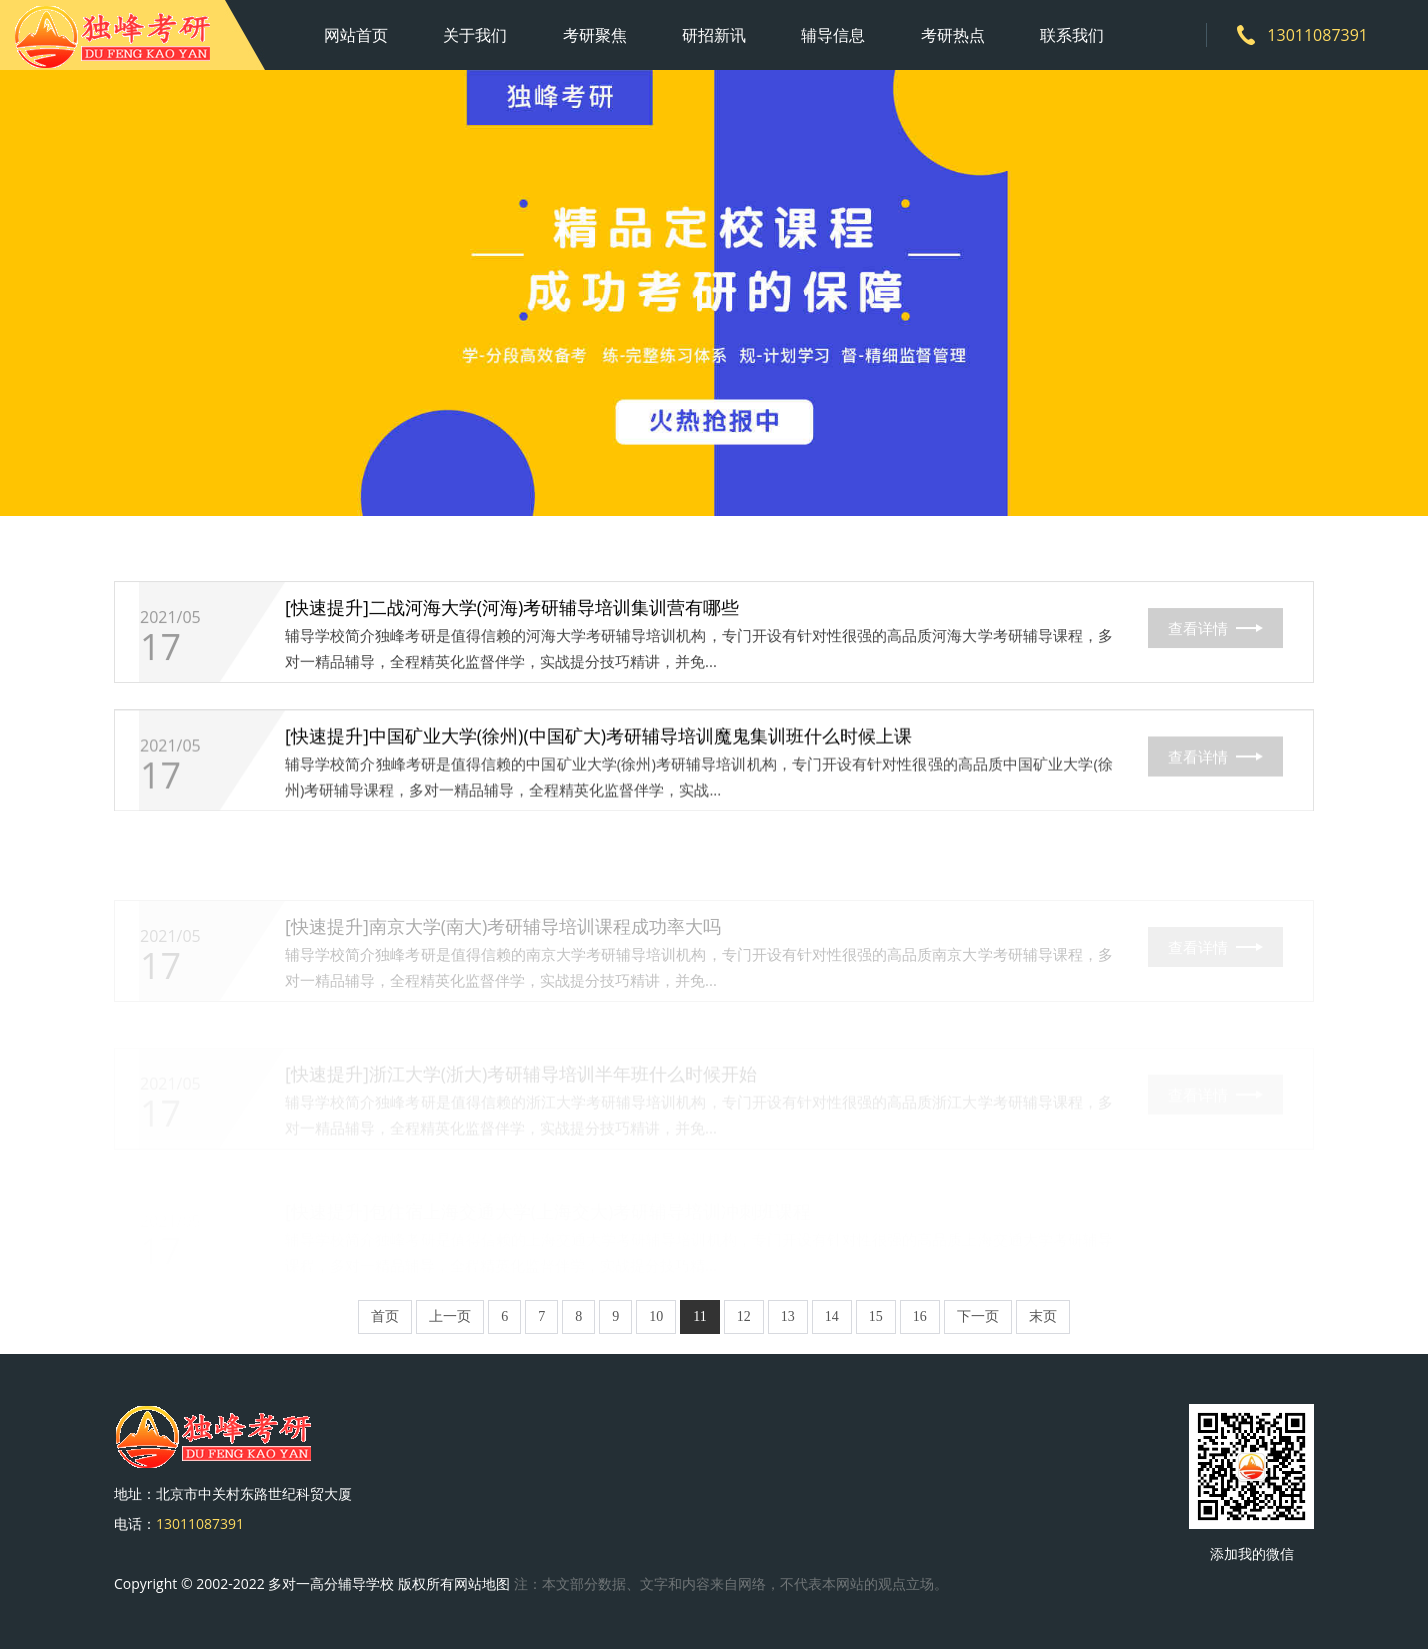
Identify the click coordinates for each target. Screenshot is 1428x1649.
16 (920, 1316)
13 (788, 1316)
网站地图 (482, 1583)
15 (876, 1316)
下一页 (978, 1316)
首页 (385, 1316)
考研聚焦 (595, 35)
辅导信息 (833, 35)
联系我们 (1072, 35)
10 (656, 1316)
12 (744, 1316)
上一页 (450, 1316)
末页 (1043, 1316)
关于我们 (475, 35)
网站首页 (356, 35)
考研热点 (953, 35)
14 (832, 1316)
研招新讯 (714, 35)
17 (160, 651)
